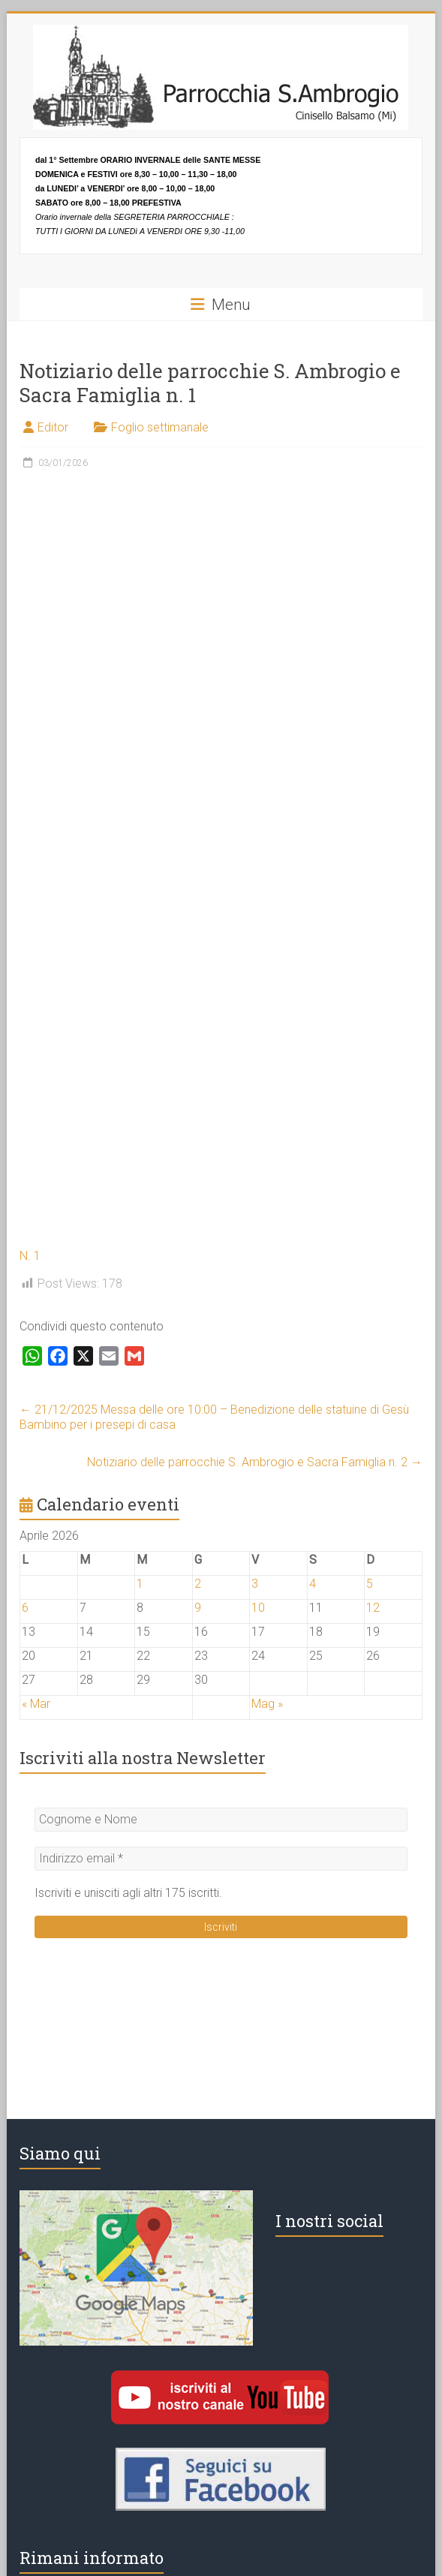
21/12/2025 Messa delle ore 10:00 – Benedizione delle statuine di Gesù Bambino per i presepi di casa (214, 1417)
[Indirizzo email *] (221, 1859)
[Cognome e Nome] (221, 1820)
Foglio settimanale (160, 427)
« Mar (36, 1704)
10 (258, 1608)
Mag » (267, 1704)
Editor (53, 427)
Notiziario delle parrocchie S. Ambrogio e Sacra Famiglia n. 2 (254, 1462)
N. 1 (30, 1256)
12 (373, 1608)
